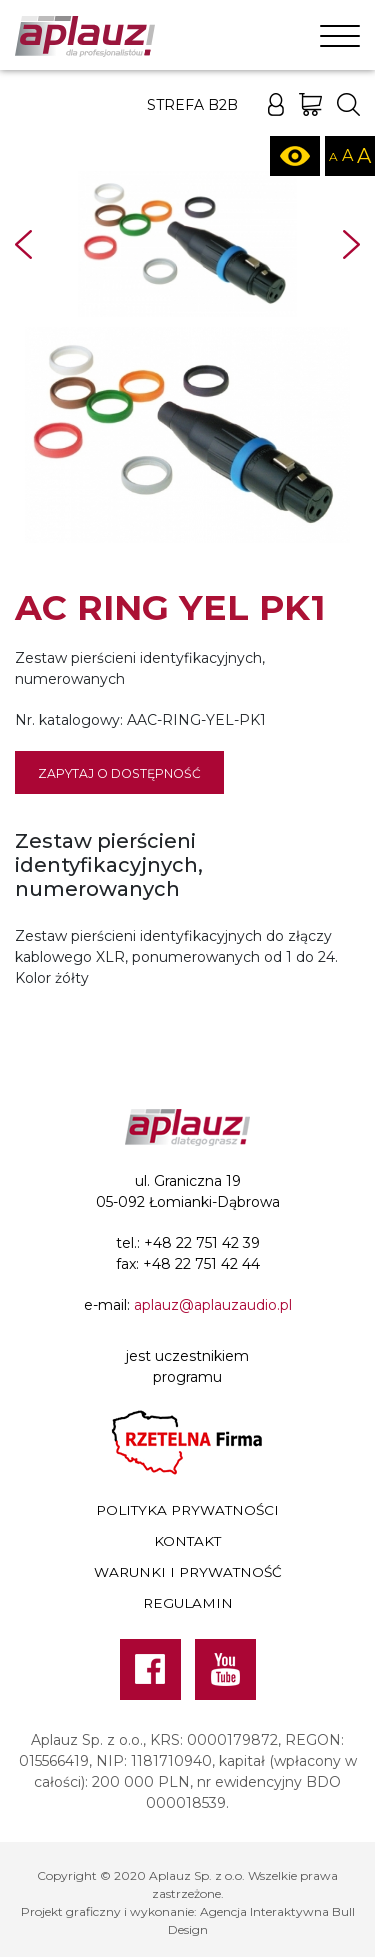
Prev (23, 244)
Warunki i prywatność (188, 1572)
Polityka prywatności (187, 1510)
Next (351, 244)
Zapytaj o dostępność (119, 773)
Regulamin (188, 1603)
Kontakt (187, 1541)
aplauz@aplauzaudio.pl (213, 1305)
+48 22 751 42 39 (202, 1243)
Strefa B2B (192, 105)
